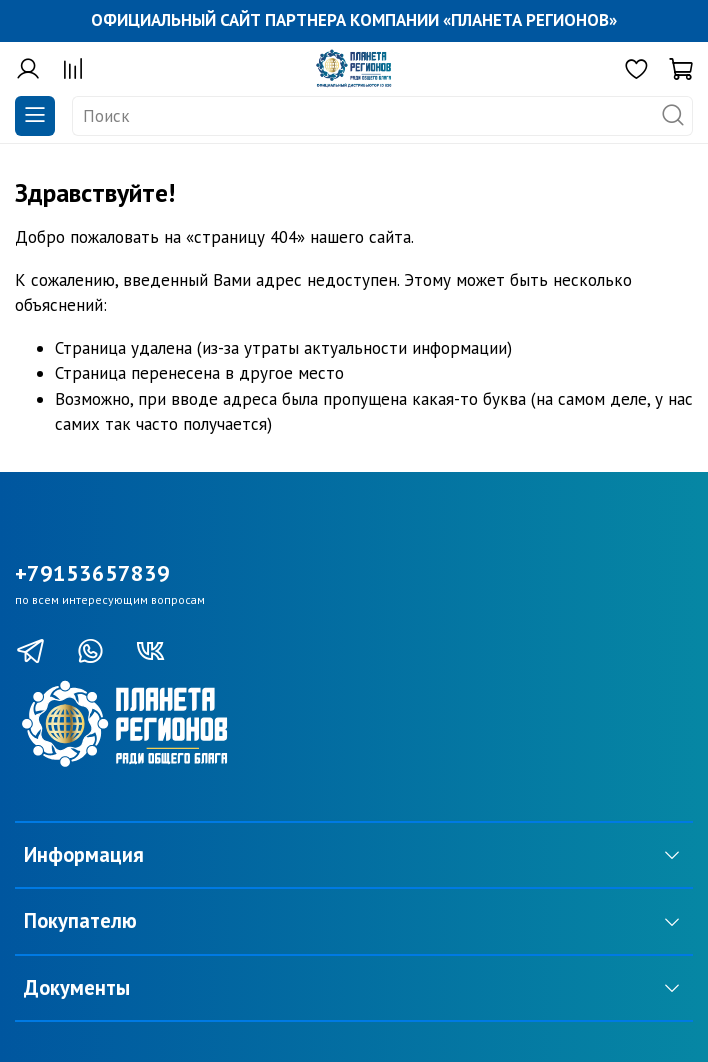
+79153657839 (92, 573)
